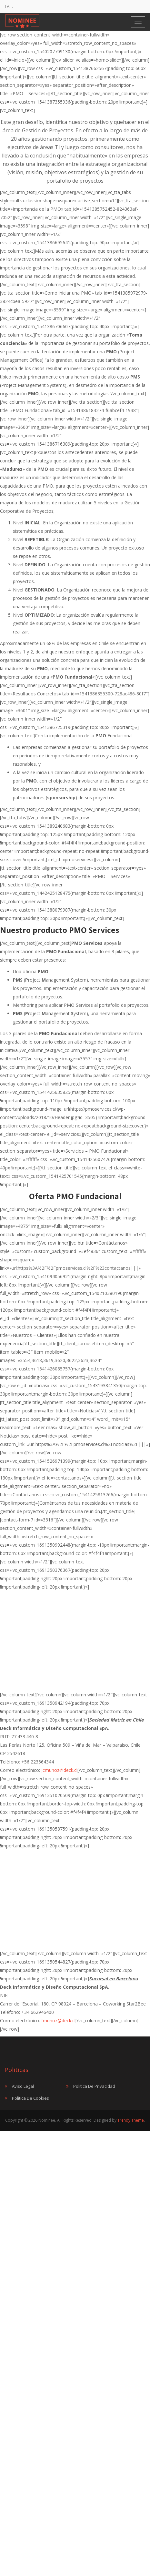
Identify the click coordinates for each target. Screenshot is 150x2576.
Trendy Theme (130, 2120)
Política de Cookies (30, 2098)
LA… (9, 6)
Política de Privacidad (94, 2086)
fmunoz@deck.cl (58, 2020)
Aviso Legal (23, 2086)
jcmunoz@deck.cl (59, 1770)
